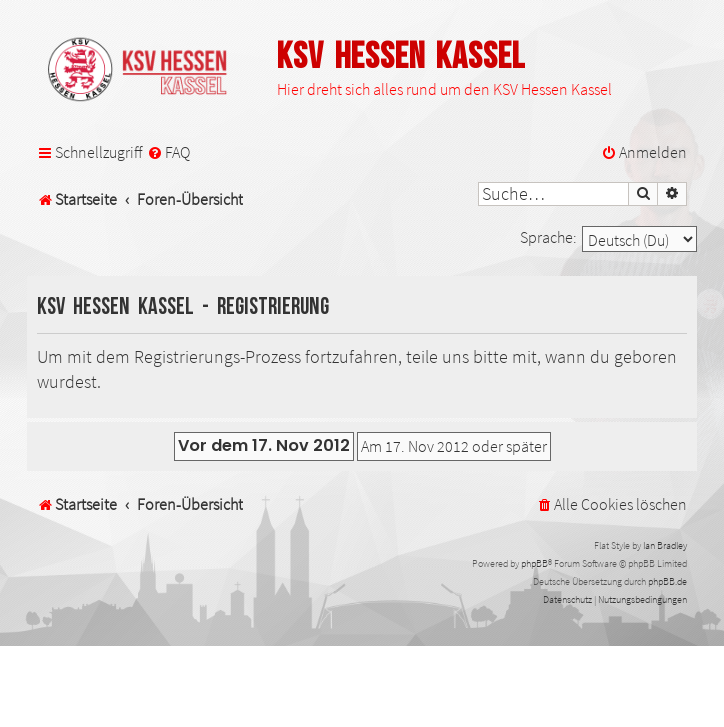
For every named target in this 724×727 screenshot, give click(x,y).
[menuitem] (168, 152)
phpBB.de (667, 581)
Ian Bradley (665, 545)
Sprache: (548, 237)
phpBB (534, 563)
